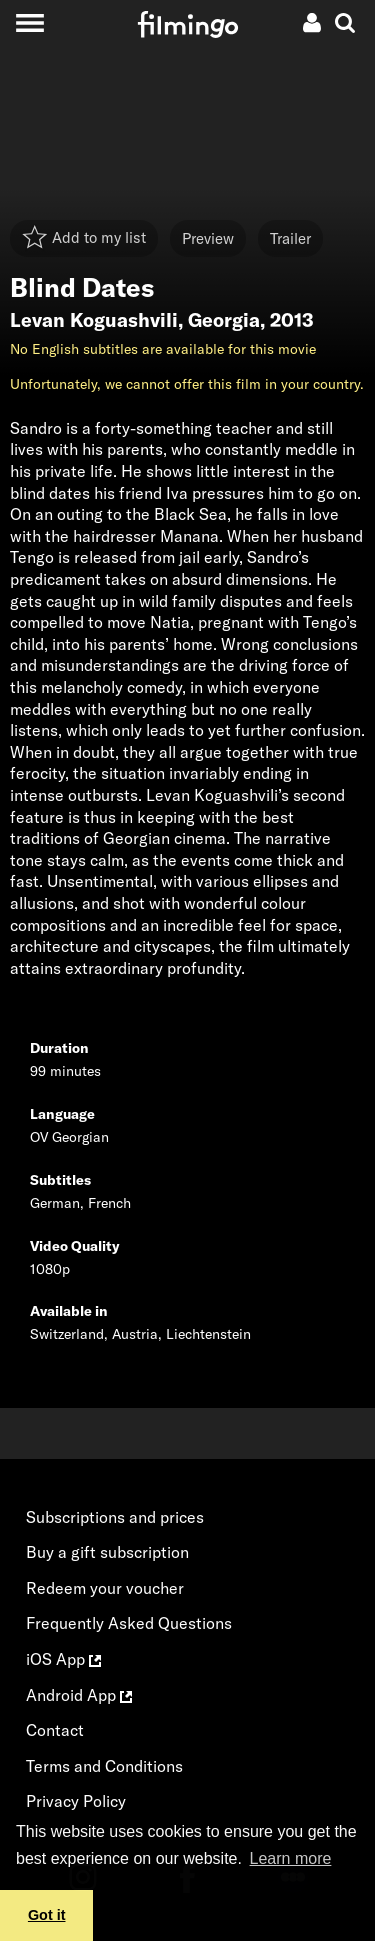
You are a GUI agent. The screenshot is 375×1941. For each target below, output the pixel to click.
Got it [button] (47, 1915)
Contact (55, 1730)
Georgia (224, 320)
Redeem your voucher (105, 1588)
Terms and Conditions (104, 1766)
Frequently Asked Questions (129, 1623)
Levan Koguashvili (94, 320)
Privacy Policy (76, 1801)
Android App (79, 1695)
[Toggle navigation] (29, 22)
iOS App (63, 1659)
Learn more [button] (291, 1858)
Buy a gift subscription (107, 1552)
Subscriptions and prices (115, 1517)
